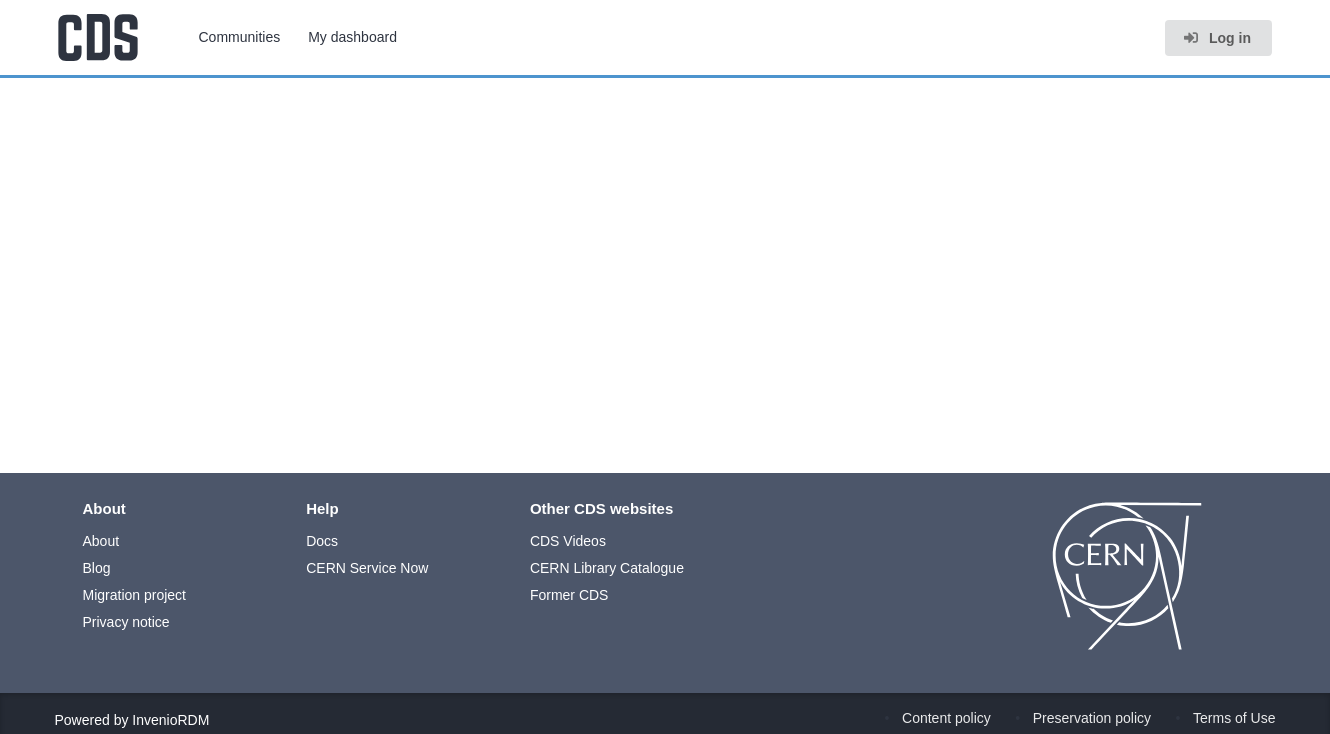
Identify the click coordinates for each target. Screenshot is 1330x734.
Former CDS (569, 595)
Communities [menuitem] (240, 37)
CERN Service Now (367, 568)
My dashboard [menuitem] (352, 37)
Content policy (946, 718)
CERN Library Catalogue (607, 568)
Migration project (135, 595)
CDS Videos (568, 541)
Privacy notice (126, 622)
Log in (1217, 38)
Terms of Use (1234, 718)
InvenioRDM (170, 720)
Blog (97, 568)
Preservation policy (1092, 718)
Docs (322, 541)
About (101, 541)
